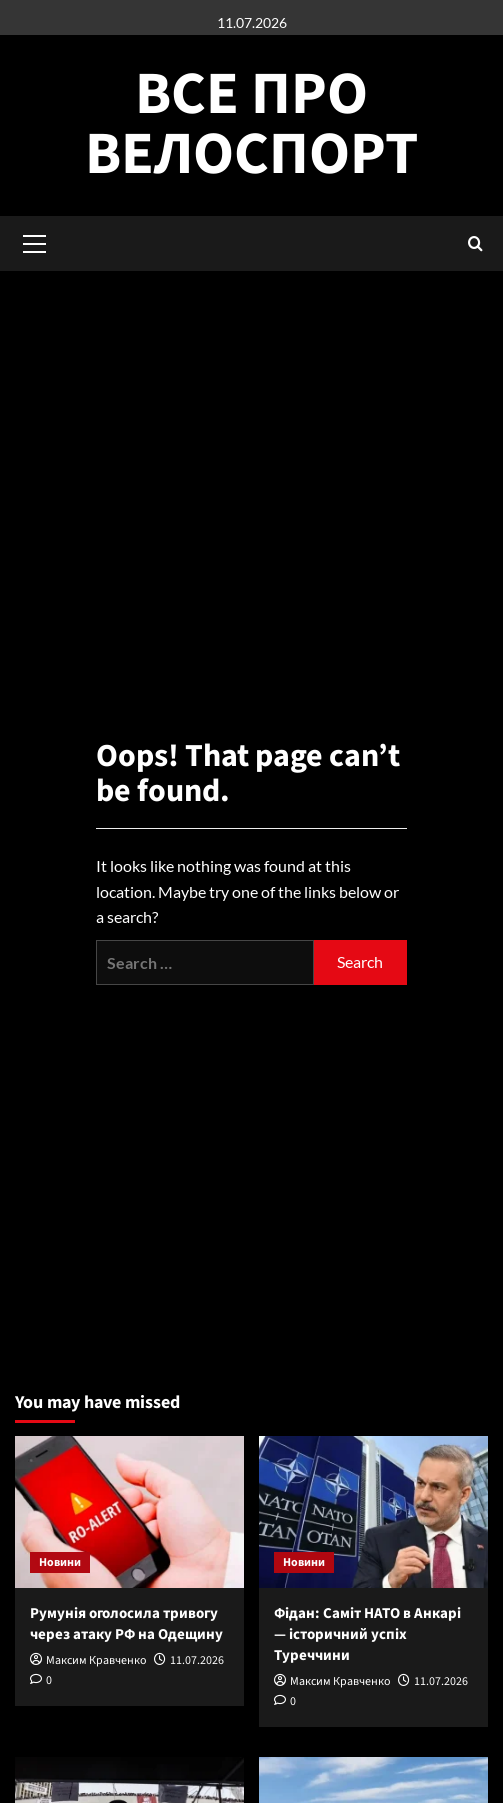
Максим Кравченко (96, 1660)
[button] (475, 243)
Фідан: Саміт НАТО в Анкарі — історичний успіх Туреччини (367, 1634)
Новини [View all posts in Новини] (60, 1562)
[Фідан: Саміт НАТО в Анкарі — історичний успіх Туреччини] (373, 1512)
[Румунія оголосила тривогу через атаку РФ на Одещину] (129, 1512)
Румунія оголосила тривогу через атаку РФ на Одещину (126, 1624)
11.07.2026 (197, 1660)
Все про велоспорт (251, 124)
